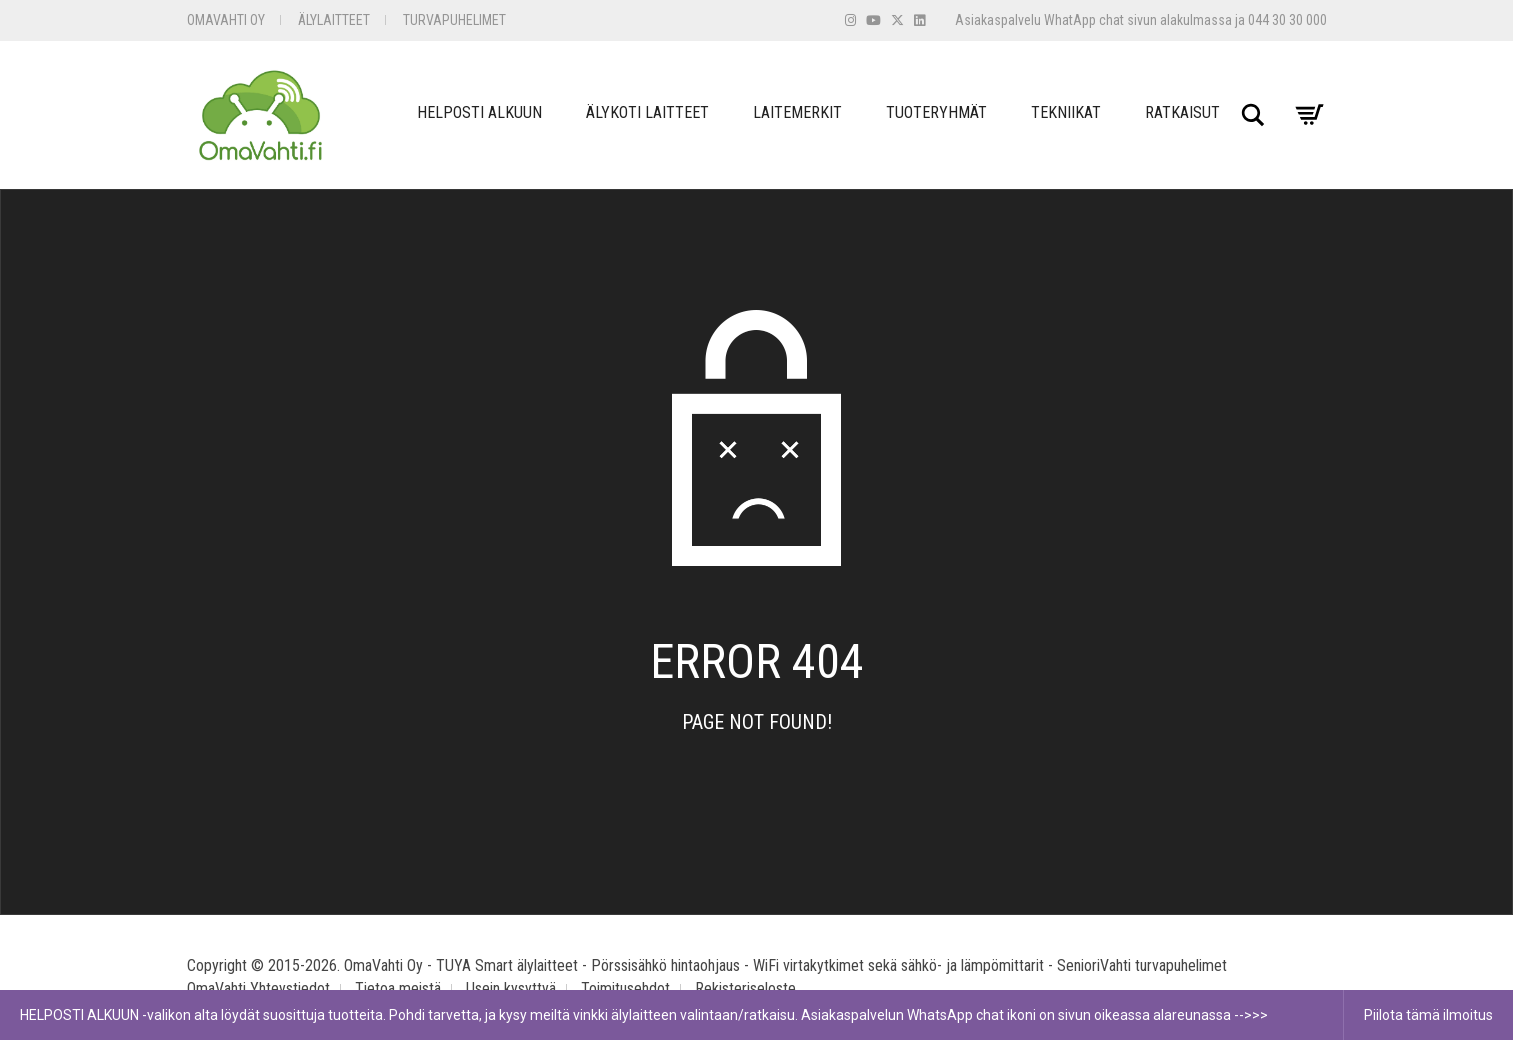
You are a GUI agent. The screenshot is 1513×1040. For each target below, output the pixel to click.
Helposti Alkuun (479, 112)
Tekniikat (1066, 112)
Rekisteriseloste (745, 988)
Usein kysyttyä (511, 988)
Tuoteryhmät (936, 112)
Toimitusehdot (625, 988)
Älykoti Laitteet (647, 112)
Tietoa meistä (398, 988)
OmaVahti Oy (226, 20)
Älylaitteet (334, 20)
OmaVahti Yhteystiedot (258, 988)
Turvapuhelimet (454, 20)
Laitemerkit (797, 112)
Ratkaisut (1182, 112)
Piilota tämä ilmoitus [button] (1428, 1015)
